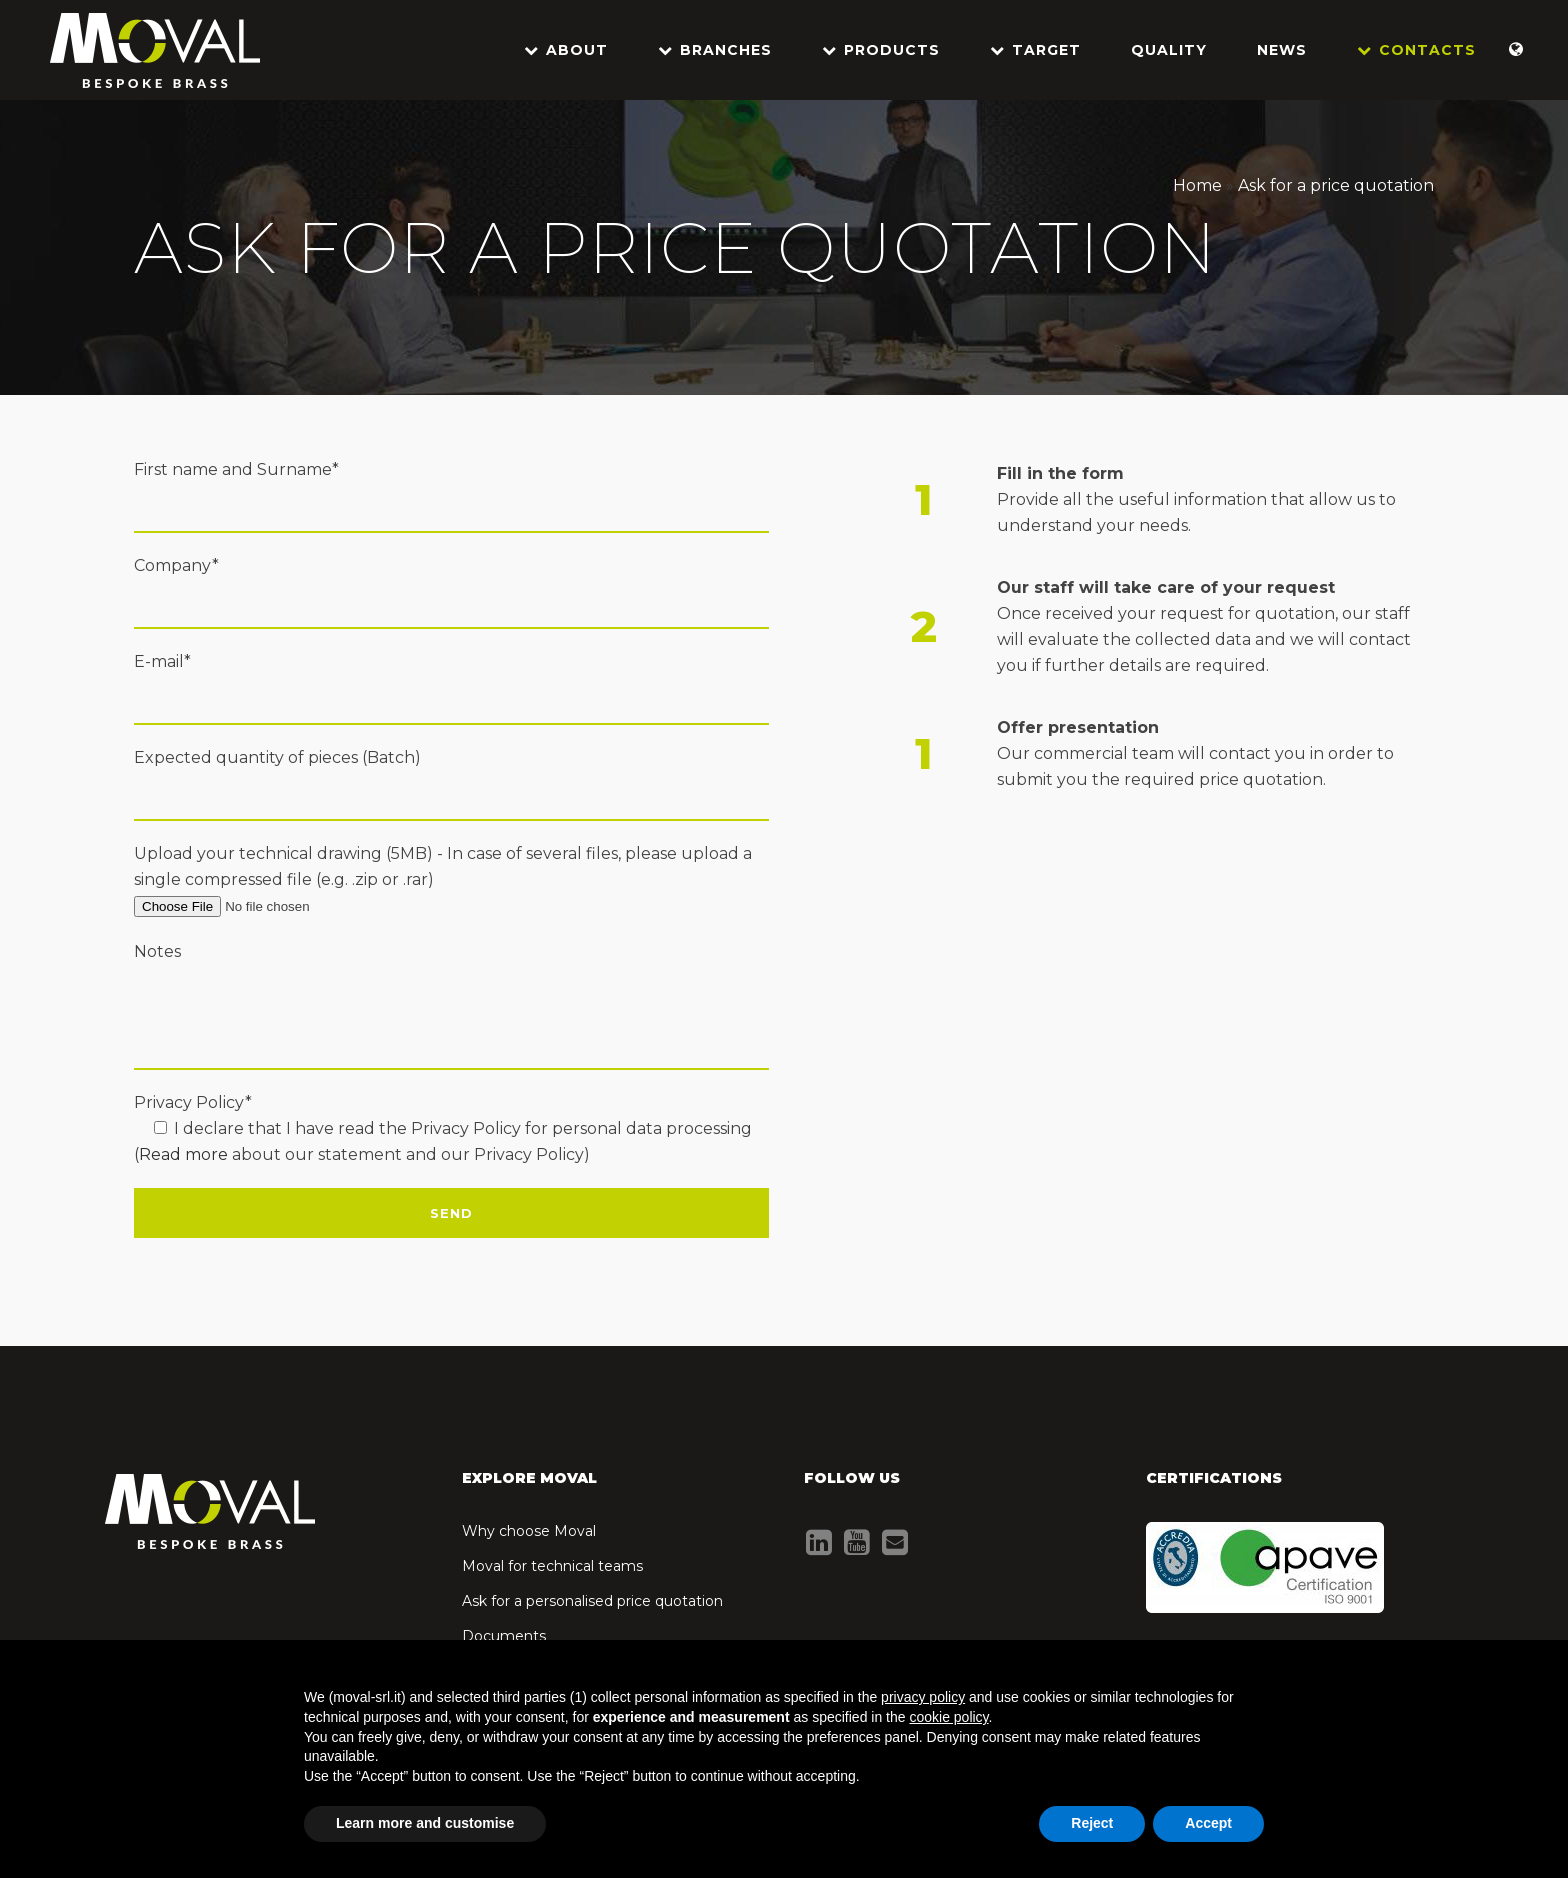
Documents (504, 1636)
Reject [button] (1092, 1823)
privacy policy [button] (923, 1697)
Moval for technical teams (552, 1566)
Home (1197, 185)
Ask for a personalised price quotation (592, 1601)
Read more (183, 1154)
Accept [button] (1208, 1823)
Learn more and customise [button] (425, 1823)
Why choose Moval (529, 1531)
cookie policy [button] (948, 1717)
